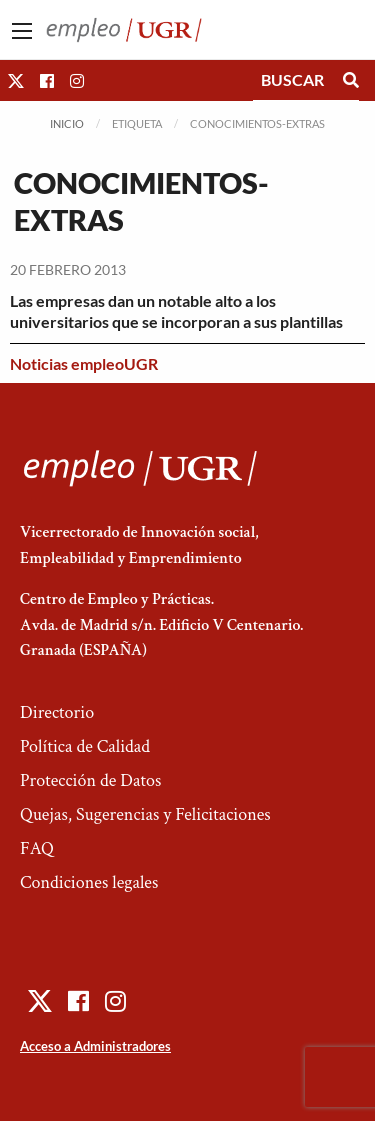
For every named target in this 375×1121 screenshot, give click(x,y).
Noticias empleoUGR (84, 363)
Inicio (67, 123)
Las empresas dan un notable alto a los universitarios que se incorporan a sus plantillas (176, 311)
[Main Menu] (22, 31)
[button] (16, 80)
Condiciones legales (89, 882)
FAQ (37, 848)
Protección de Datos (90, 780)
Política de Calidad (85, 746)
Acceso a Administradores (95, 1046)
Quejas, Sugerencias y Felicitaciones (145, 814)
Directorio (57, 712)
